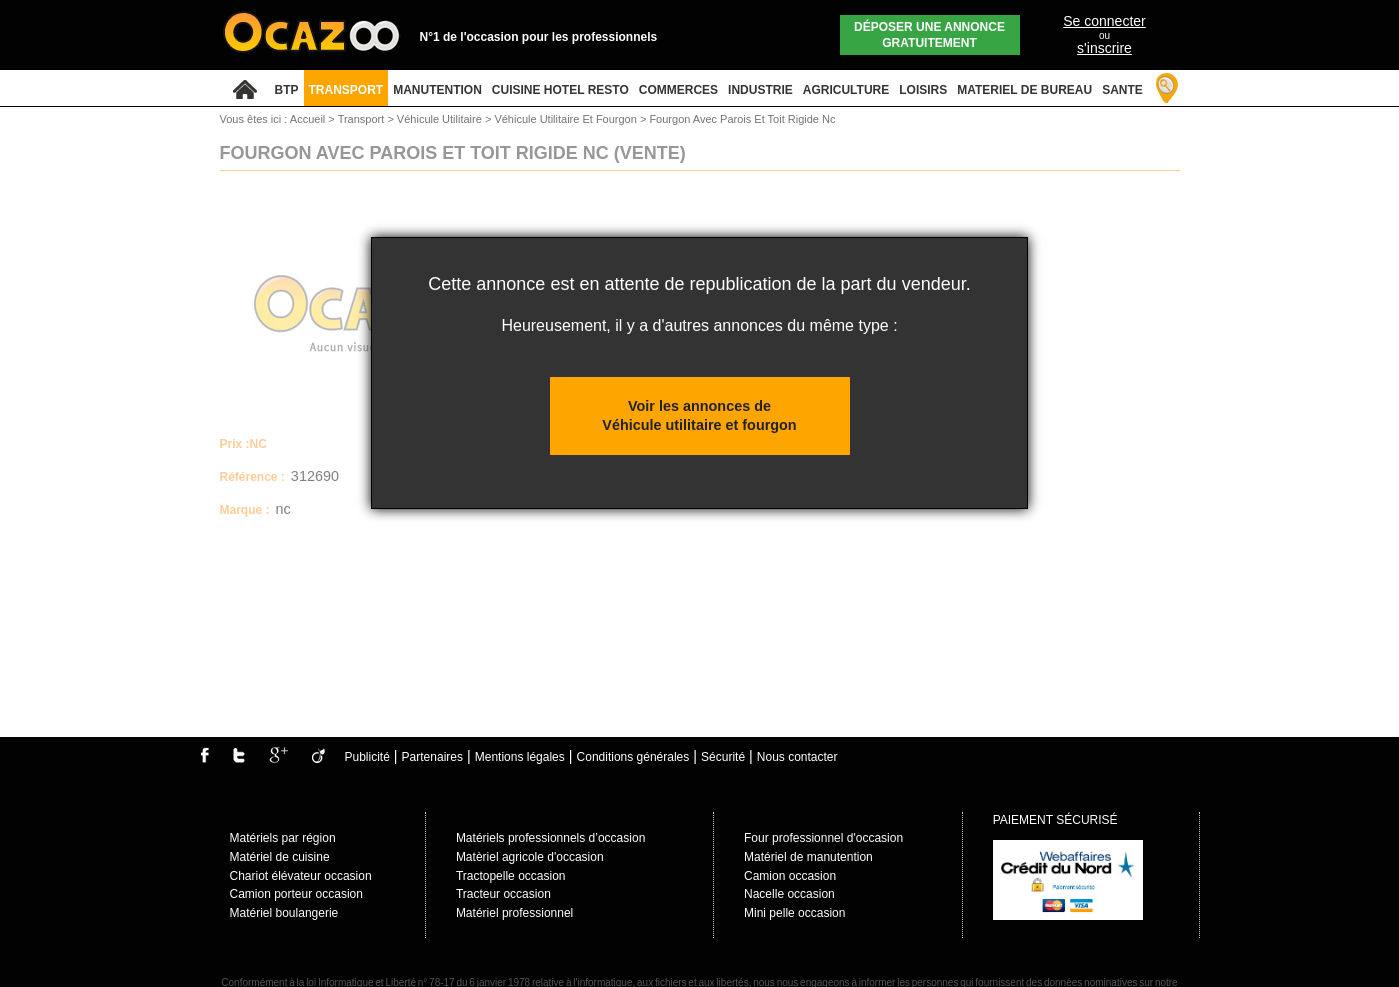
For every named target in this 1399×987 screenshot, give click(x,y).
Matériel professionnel (514, 913)
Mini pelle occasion (794, 913)
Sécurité (723, 757)
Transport (363, 119)
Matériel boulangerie (284, 913)
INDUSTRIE (760, 90)
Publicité (367, 757)
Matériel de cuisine (280, 857)
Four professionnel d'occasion (823, 838)
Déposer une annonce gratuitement (929, 35)
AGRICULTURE (846, 90)
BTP (287, 90)
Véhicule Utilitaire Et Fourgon (567, 119)
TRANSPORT (346, 90)
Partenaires (432, 757)
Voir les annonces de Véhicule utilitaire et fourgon (699, 415)
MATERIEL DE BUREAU (1024, 90)
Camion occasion (790, 876)
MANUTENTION (437, 90)
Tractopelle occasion (511, 876)
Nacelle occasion (789, 894)
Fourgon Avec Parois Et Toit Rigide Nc (742, 119)
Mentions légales (520, 757)
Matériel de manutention (808, 857)
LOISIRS (923, 90)
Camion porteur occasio (293, 894)
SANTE (1122, 90)
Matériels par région (283, 838)
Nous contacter (797, 757)
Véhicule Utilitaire (441, 119)
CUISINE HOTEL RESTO (560, 90)
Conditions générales (633, 757)
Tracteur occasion (503, 894)
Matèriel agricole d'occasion (530, 857)
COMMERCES (678, 90)
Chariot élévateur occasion (301, 876)
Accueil (307, 119)
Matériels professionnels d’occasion (550, 838)
